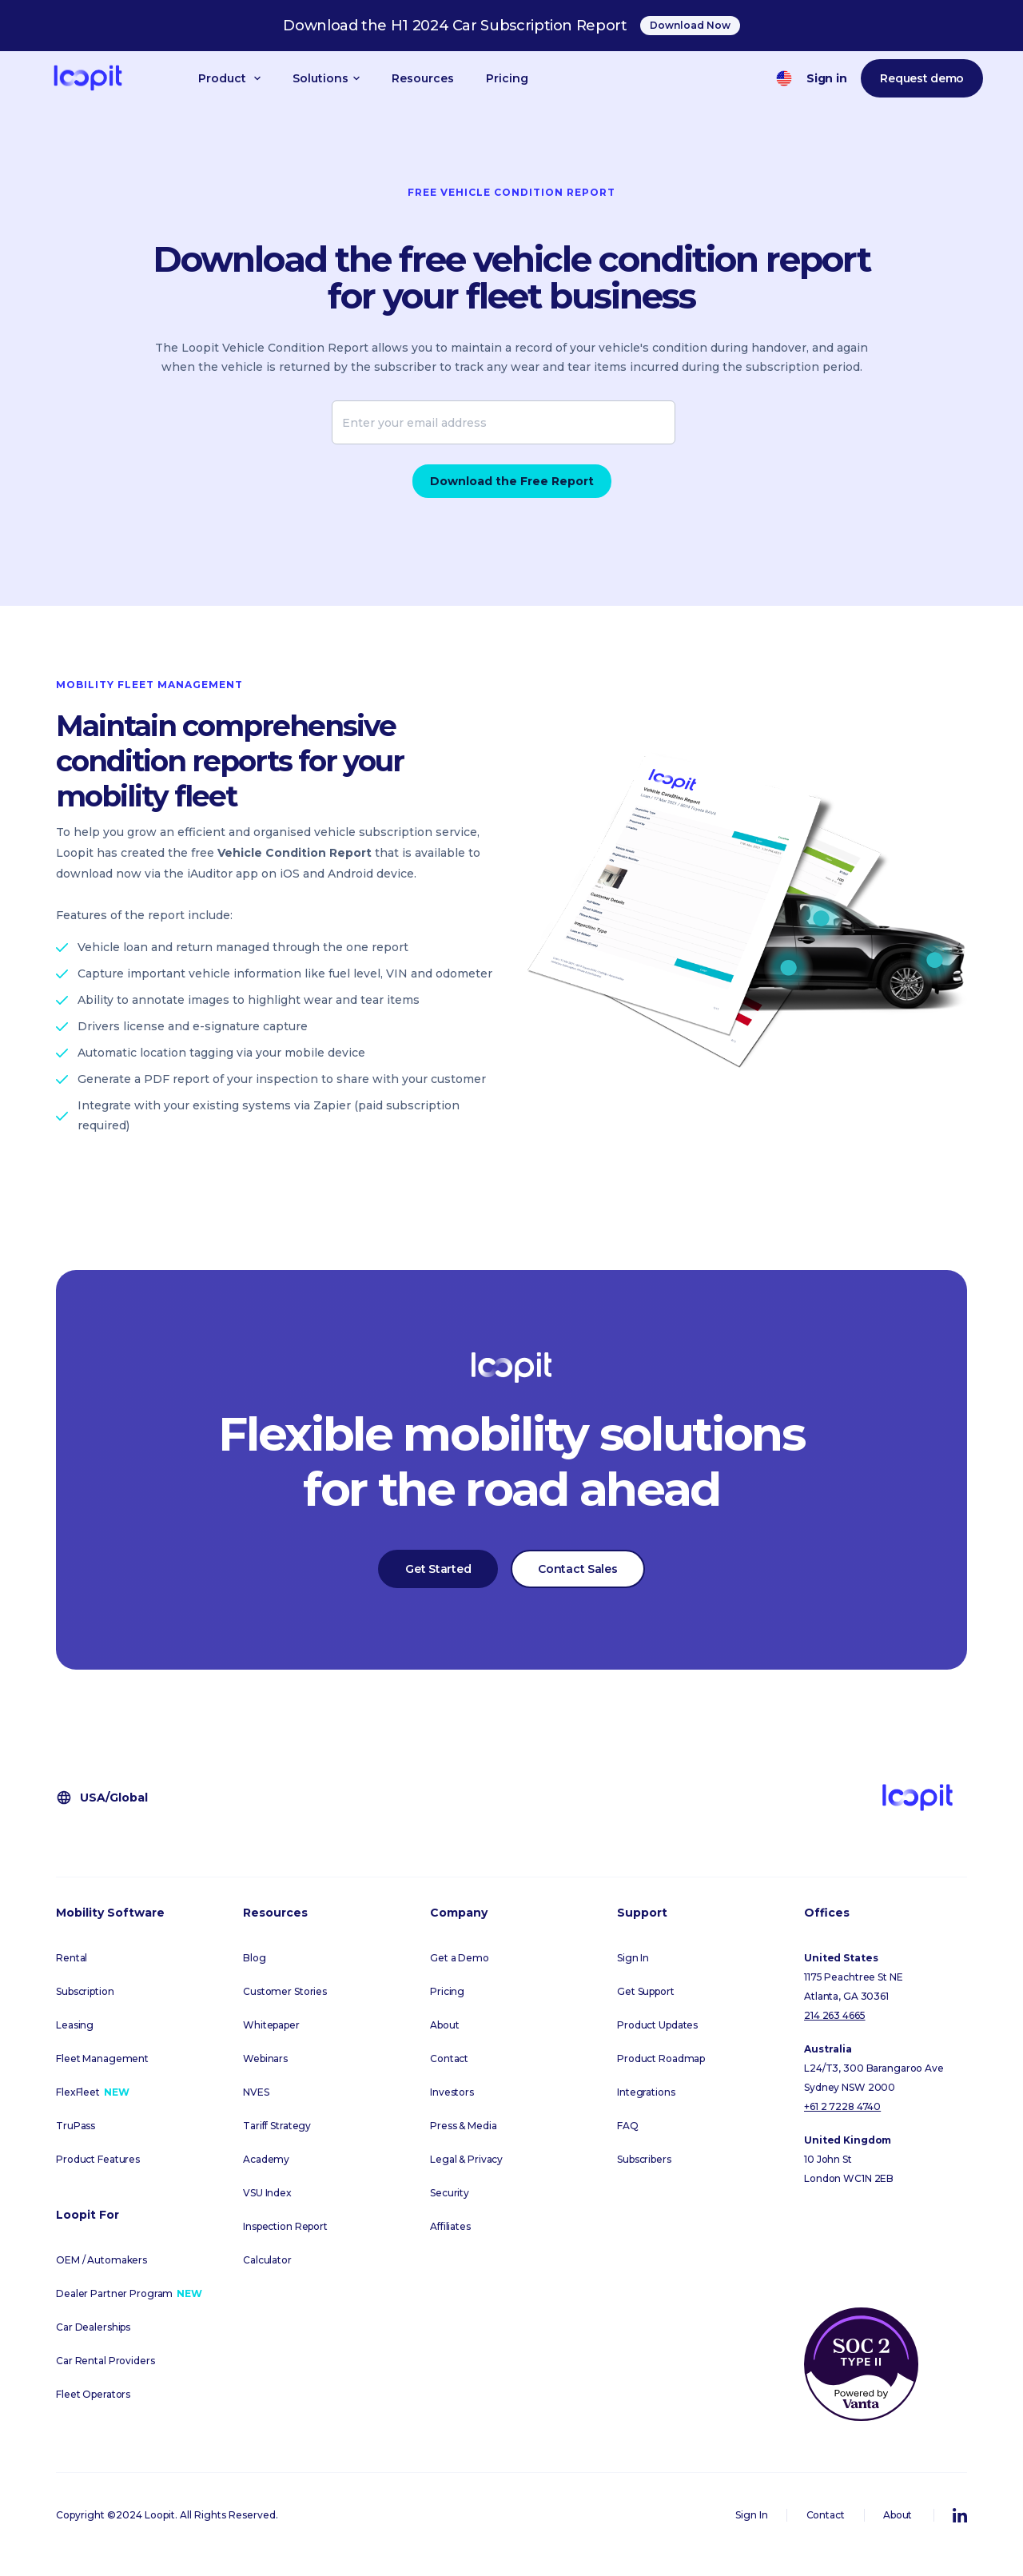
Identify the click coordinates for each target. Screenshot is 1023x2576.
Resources (423, 78)
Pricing (507, 78)
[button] (229, 78)
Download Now (690, 25)
